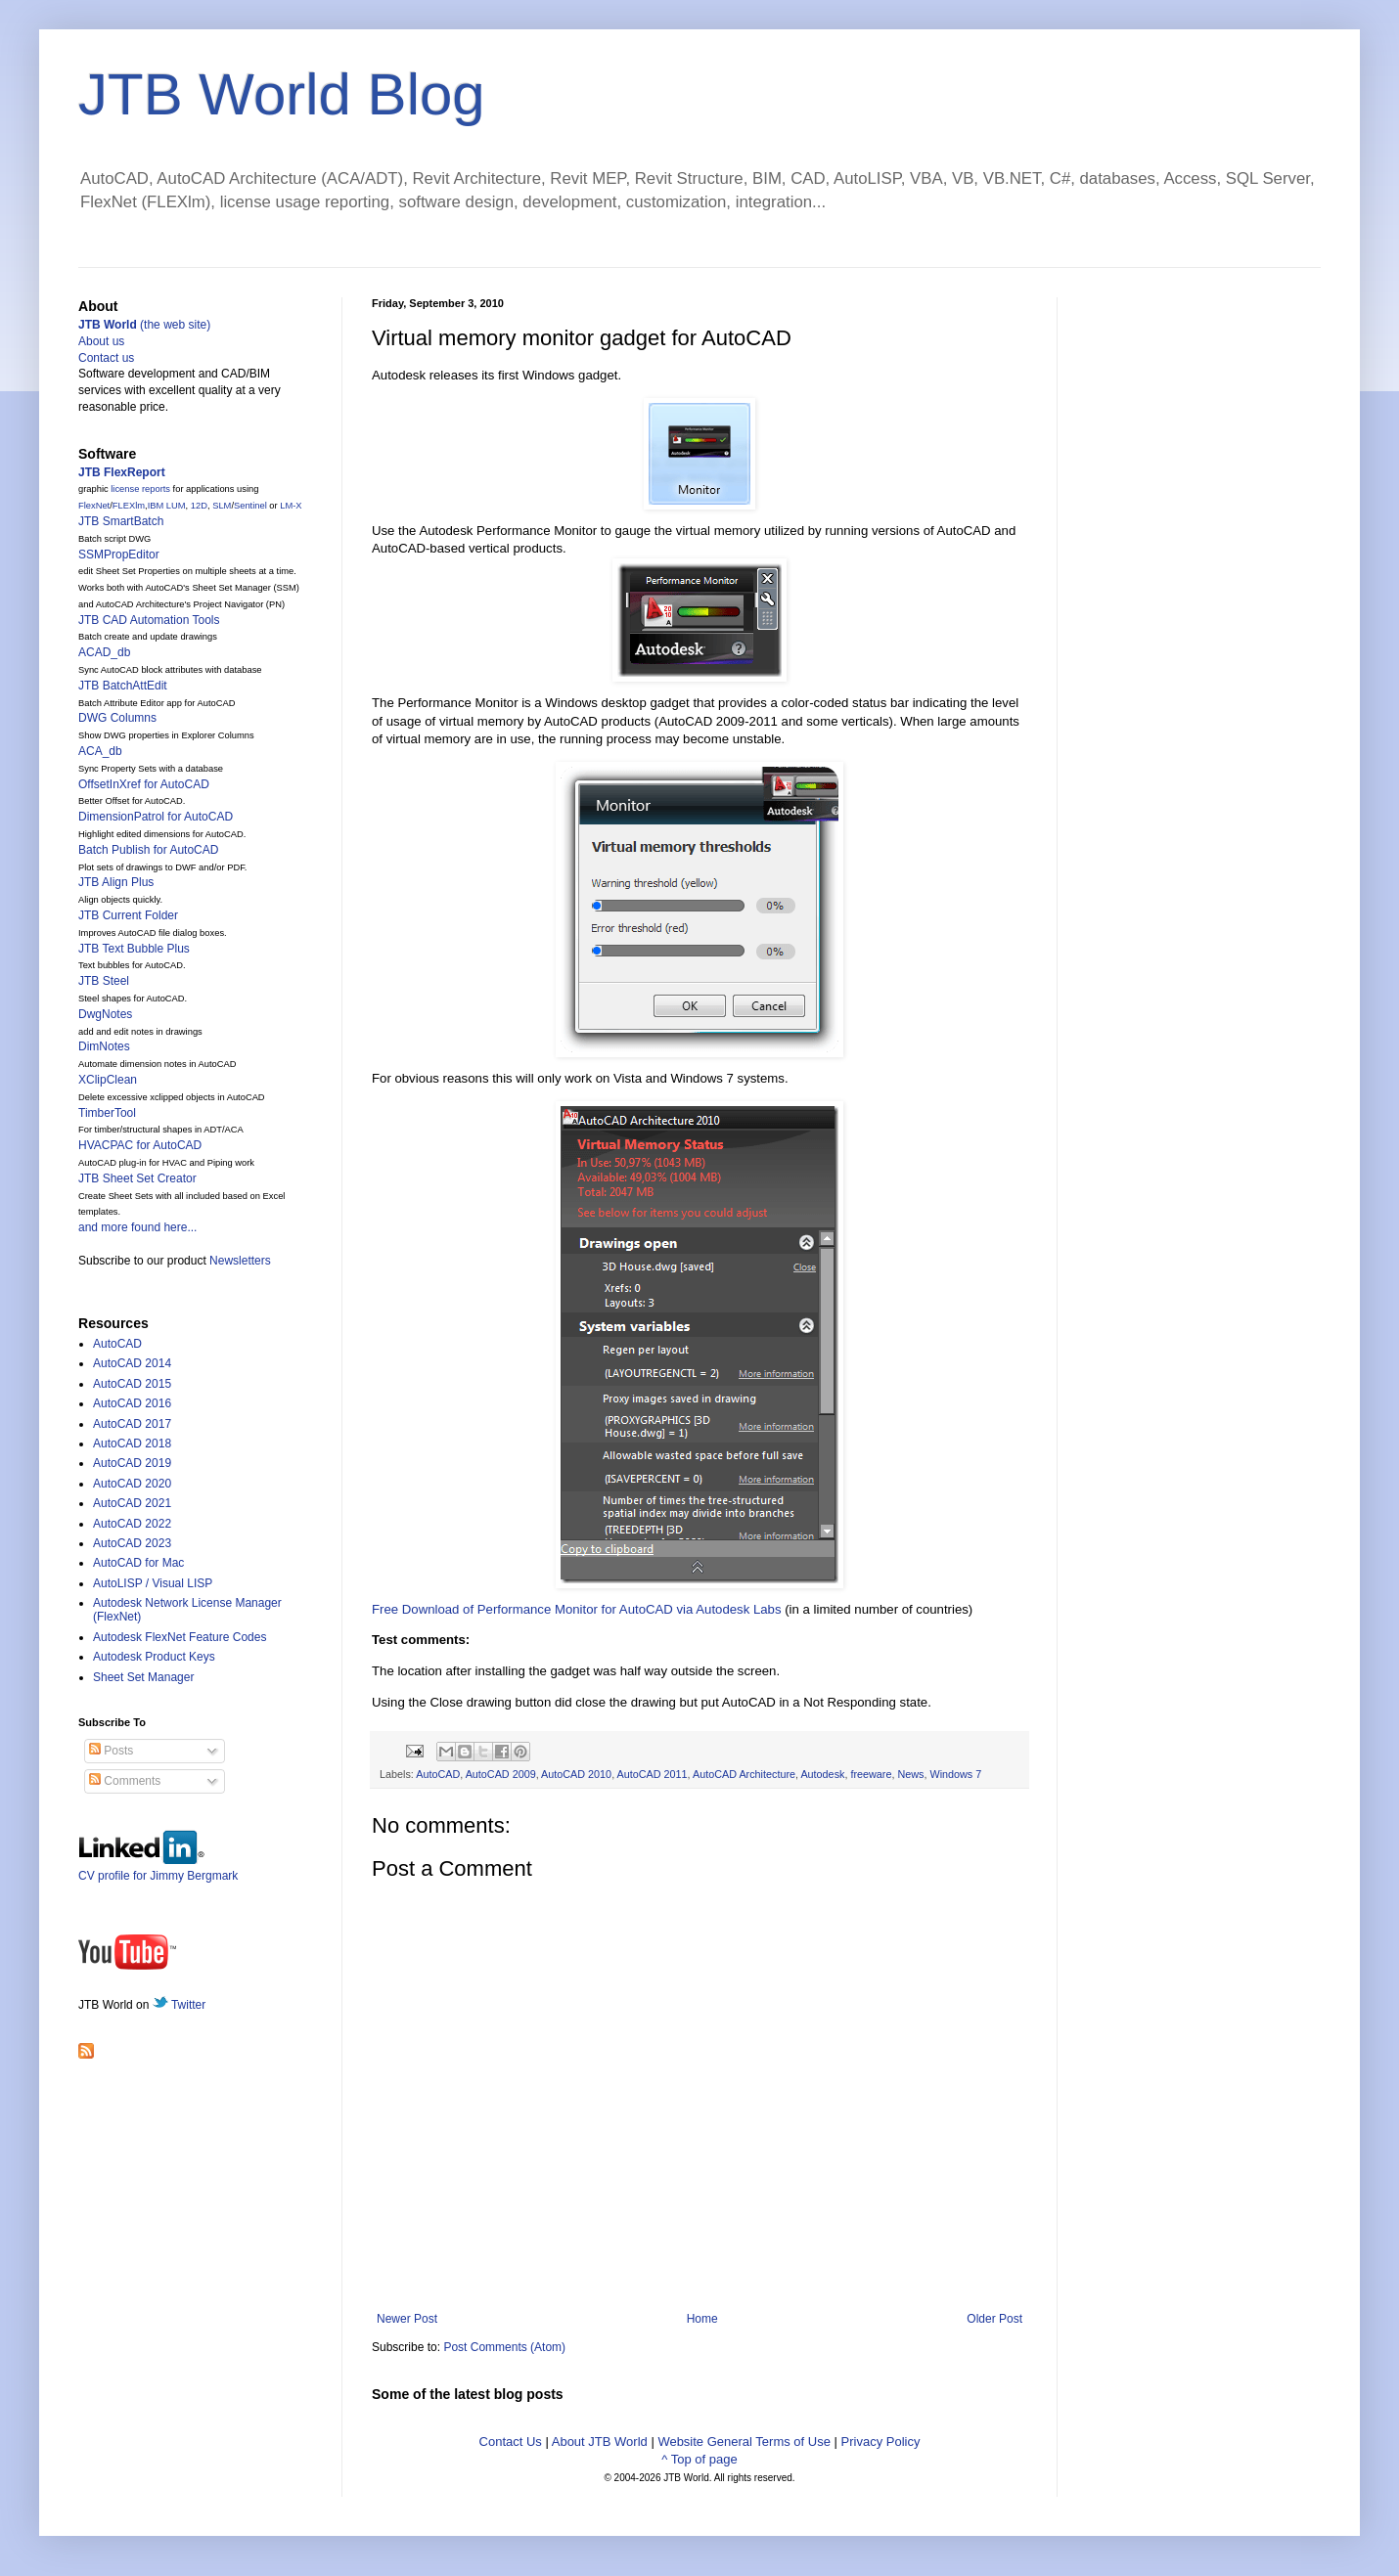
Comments (124, 1781)
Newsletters (240, 1260)
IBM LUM (167, 506)
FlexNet (94, 506)
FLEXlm (129, 506)
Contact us (106, 358)
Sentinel (250, 506)
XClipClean (107, 1080)
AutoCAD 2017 (132, 1424)
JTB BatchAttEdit (122, 685)
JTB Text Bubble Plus (134, 948)
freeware (870, 1774)
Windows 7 (955, 1774)
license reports (140, 489)
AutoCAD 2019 (132, 1463)
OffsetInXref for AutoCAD (143, 784)
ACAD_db (104, 652)
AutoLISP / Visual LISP (152, 1583)
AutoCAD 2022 (132, 1524)
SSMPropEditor (118, 554)
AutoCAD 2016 (132, 1403)
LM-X (290, 506)
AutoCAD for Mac (138, 1563)
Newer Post (407, 2319)
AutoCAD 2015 (132, 1384)
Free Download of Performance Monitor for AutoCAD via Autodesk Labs (577, 1609)
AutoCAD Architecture (744, 1774)
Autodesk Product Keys (154, 1657)
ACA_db (100, 751)
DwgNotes (105, 1014)
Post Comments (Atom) (504, 2347)
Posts (111, 1750)
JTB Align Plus (116, 882)
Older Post (994, 2319)
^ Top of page (699, 2459)
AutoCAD (438, 1774)
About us (101, 341)
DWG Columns (117, 718)
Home (702, 2319)
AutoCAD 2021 (132, 1503)
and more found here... (137, 1227)
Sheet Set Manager (143, 1677)
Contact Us (510, 2441)
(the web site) (144, 325)
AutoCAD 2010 (576, 1774)
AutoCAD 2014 (132, 1363)
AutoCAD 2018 (132, 1443)
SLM (221, 506)
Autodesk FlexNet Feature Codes (179, 1637)
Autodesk (822, 1774)
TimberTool (107, 1113)
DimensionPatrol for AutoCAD (155, 816)
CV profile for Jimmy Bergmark (158, 1868)
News (910, 1774)
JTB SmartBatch (120, 521)
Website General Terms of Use (744, 2441)
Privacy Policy (881, 2441)
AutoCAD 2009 (501, 1774)
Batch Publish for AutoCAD (148, 850)
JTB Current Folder (128, 915)
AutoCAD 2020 (132, 1483)
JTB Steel (103, 981)
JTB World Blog (281, 94)
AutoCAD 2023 (132, 1543)
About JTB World (600, 2441)
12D (199, 506)
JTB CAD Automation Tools (149, 620)
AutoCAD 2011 (652, 1774)
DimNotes (104, 1046)
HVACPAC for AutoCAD (140, 1145)
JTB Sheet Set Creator (137, 1178)
